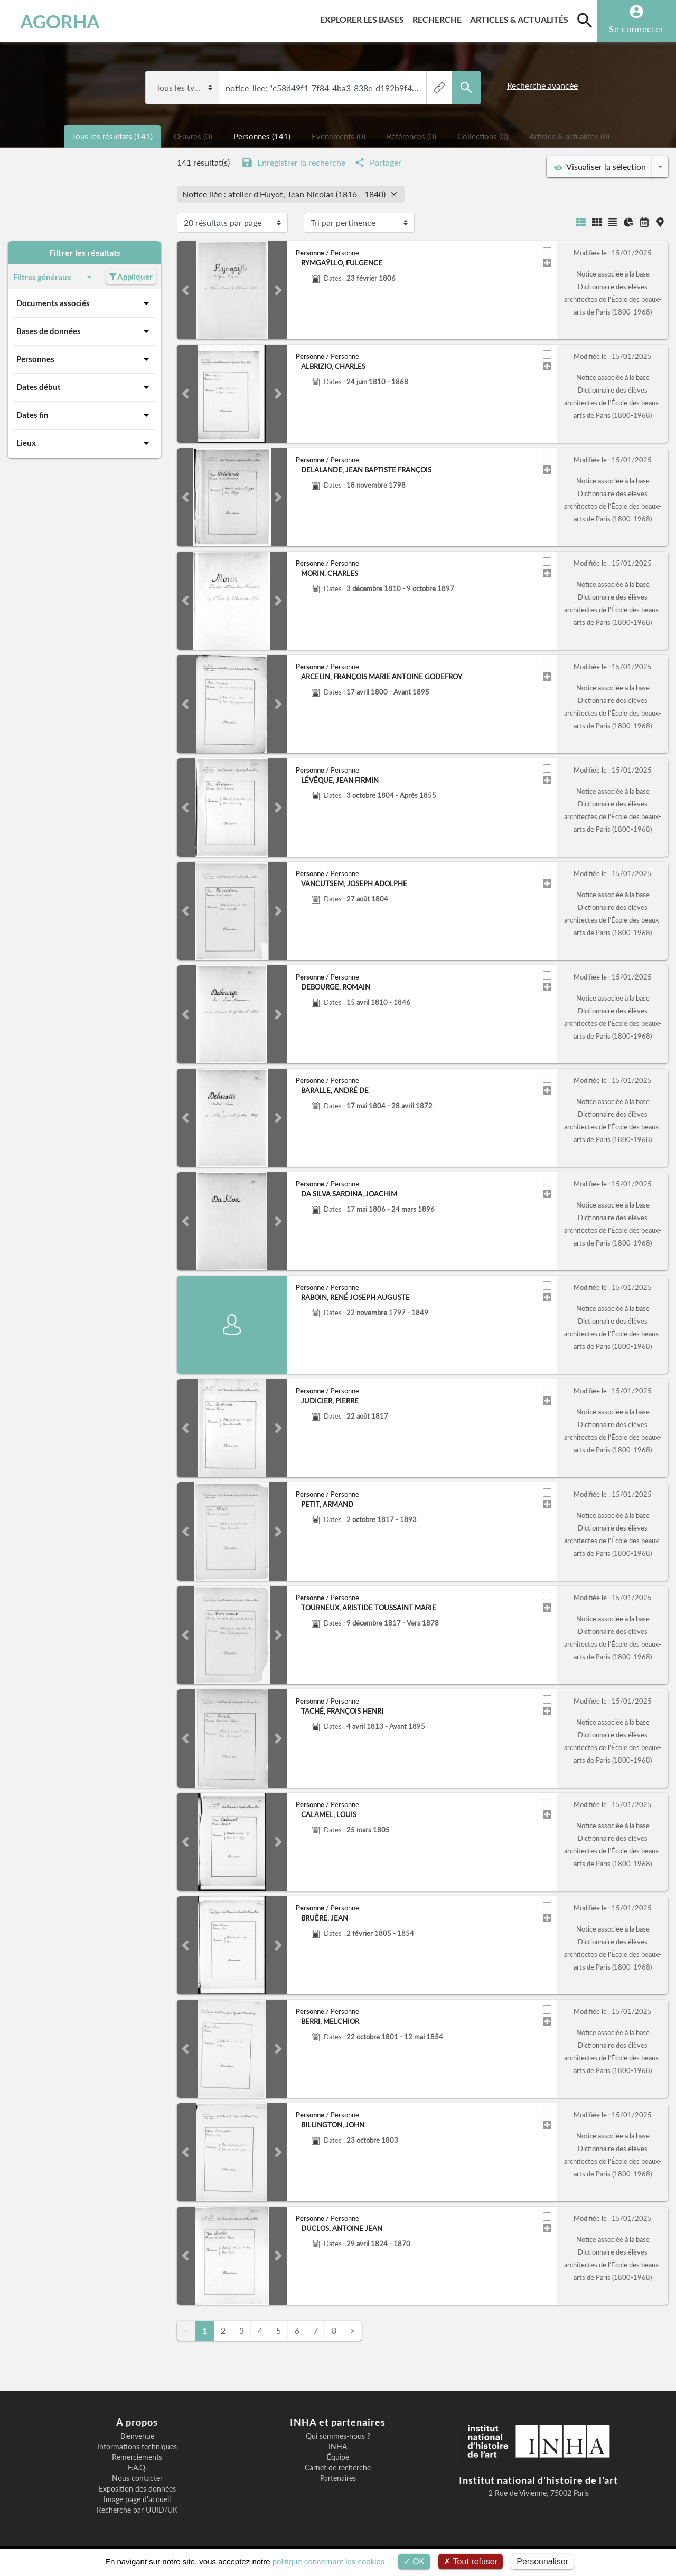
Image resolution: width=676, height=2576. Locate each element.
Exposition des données (137, 2489)
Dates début (84, 387)
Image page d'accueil (137, 2499)
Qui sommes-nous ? (338, 2436)
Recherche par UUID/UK (137, 2510)
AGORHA (60, 21)
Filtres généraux (54, 277)
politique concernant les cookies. (330, 2561)
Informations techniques (137, 2446)
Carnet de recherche (338, 2467)
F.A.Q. (137, 2467)
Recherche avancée (542, 85)
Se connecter (636, 29)
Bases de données (84, 331)
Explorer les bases (364, 17)
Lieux (84, 443)
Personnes (84, 359)
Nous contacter (137, 2478)
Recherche (439, 17)
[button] (185, 290)
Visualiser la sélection (600, 166)
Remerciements (137, 2457)
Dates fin (84, 415)
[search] (584, 20)
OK (414, 2561)
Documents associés (84, 303)
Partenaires (338, 2478)
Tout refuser (470, 2561)
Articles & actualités (521, 17)
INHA (337, 2446)
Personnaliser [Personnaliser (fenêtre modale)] (542, 2561)
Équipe (338, 2457)
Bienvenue (137, 2436)
